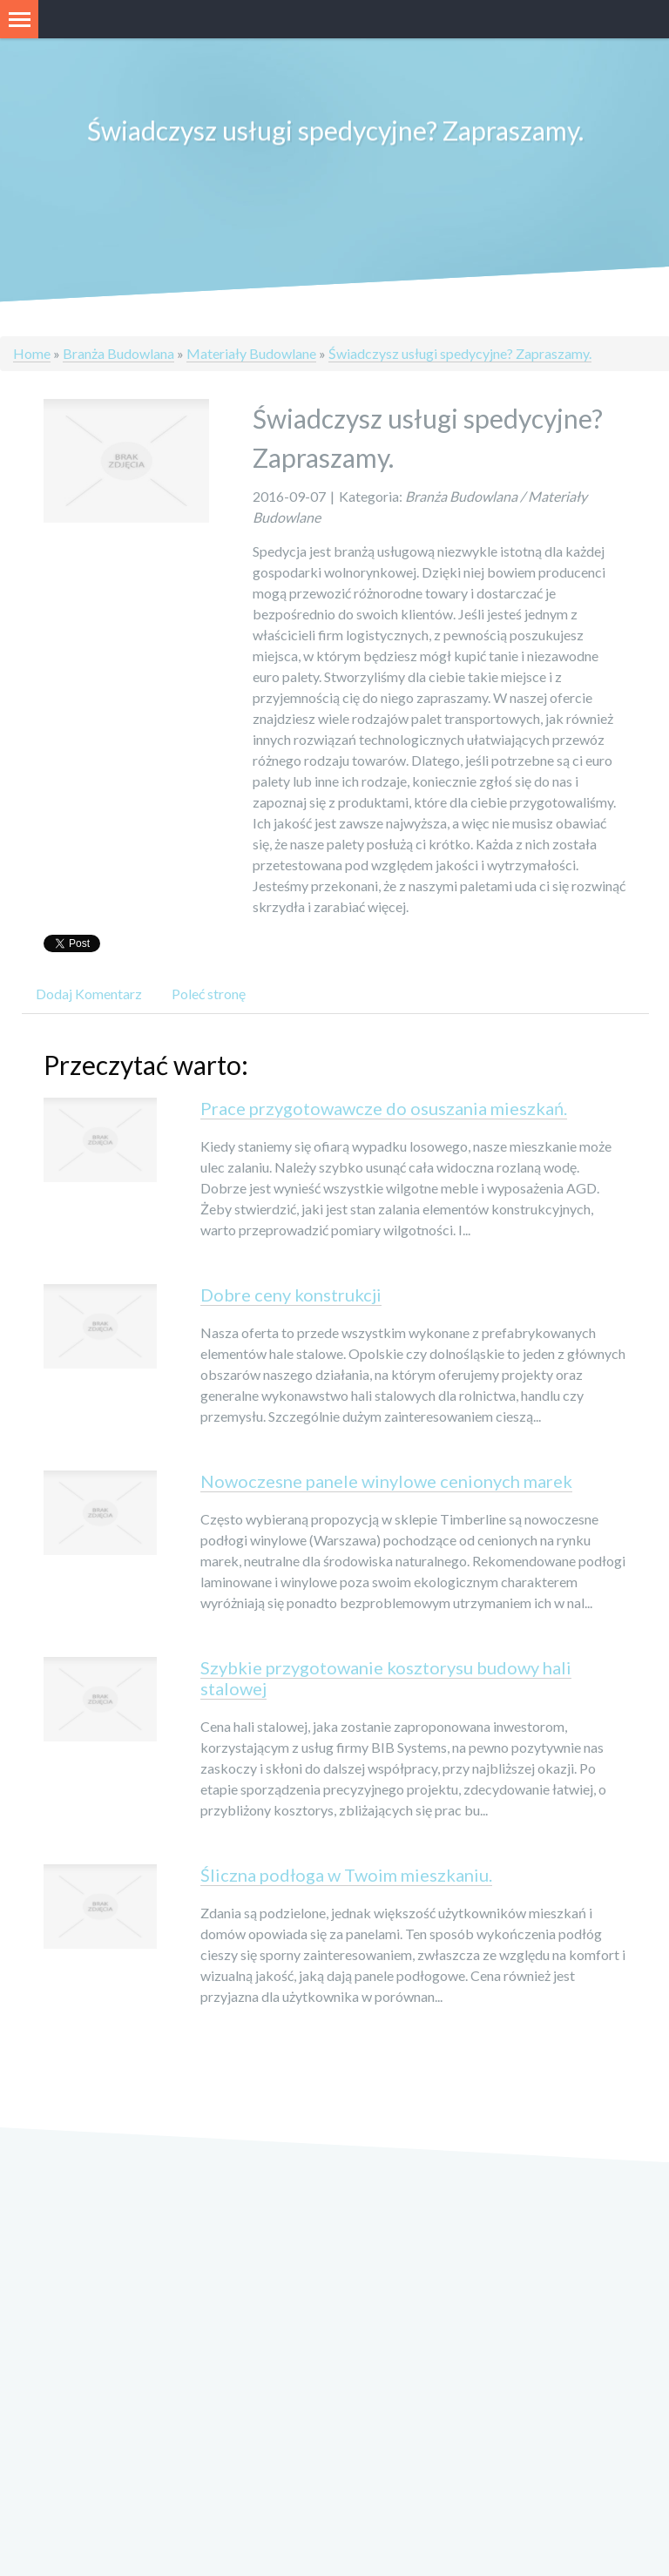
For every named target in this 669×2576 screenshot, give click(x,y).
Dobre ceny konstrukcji (291, 1296)
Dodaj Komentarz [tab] (89, 995)
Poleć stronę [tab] (209, 995)
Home (32, 353)
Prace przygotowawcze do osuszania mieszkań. (383, 1109)
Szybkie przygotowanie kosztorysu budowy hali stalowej (385, 1679)
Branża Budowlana (118, 353)
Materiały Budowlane (251, 353)
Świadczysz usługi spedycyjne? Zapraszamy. (459, 353)
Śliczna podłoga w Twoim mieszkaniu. (346, 1876)
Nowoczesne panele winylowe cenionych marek (386, 1482)
